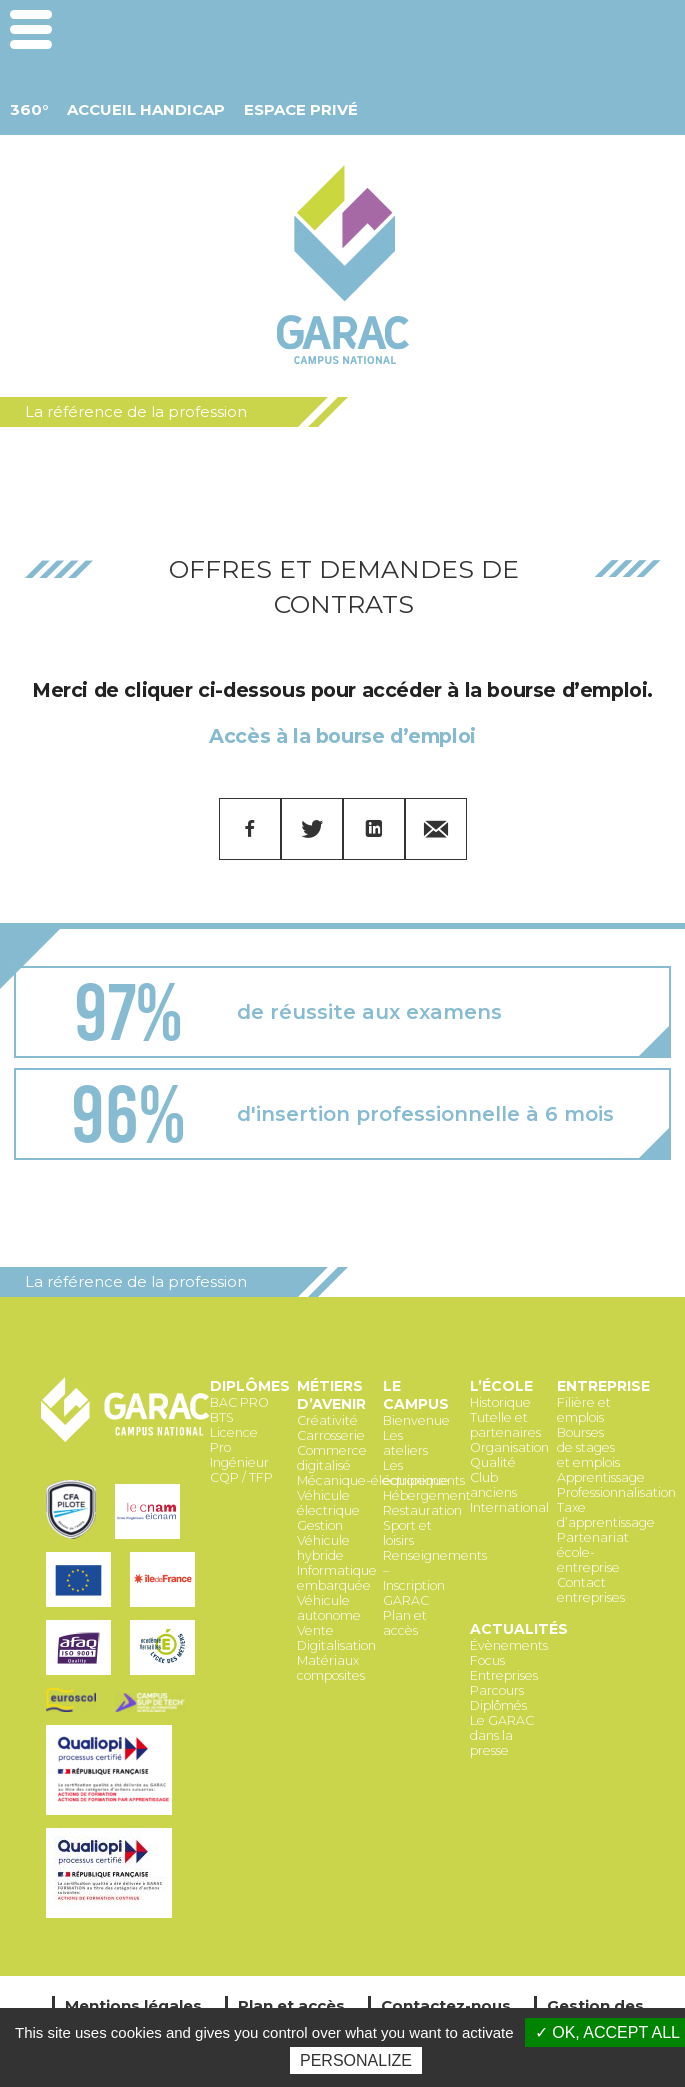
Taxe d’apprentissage (606, 1515)
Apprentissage (601, 1477)
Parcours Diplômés (498, 1698)
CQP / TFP (241, 1477)
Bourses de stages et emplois (588, 1447)
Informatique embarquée (337, 1578)
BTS (222, 1417)
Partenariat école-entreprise (593, 1552)
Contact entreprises (591, 1590)
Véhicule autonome (329, 1608)
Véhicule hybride (323, 1548)
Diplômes (250, 1386)
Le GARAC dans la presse (502, 1735)
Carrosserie (331, 1435)
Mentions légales (133, 2005)
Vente (315, 1630)
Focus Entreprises (504, 1668)
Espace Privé (301, 109)
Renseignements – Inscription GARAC (435, 1578)
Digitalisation (336, 1645)
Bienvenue (416, 1420)
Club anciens (493, 1485)
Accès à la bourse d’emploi (342, 736)
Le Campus (416, 1395)
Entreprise (603, 1386)
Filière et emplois (584, 1410)
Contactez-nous (446, 2005)
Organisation (509, 1447)
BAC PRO (239, 1402)
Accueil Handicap (146, 109)
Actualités (519, 1629)
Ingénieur (239, 1462)
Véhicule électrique (328, 1503)
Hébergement (427, 1495)
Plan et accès (405, 1623)
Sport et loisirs (407, 1533)
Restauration (422, 1510)
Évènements (509, 1645)
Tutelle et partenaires (505, 1425)
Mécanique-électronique (373, 1480)
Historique (500, 1402)
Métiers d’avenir (331, 1395)
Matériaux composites (331, 1668)
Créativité (327, 1420)
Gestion (320, 1525)
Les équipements (424, 1473)
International (509, 1507)
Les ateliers (405, 1443)
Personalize (356, 2060)
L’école (501, 1386)
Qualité (493, 1462)
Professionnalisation (616, 1492)
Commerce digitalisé (332, 1458)
